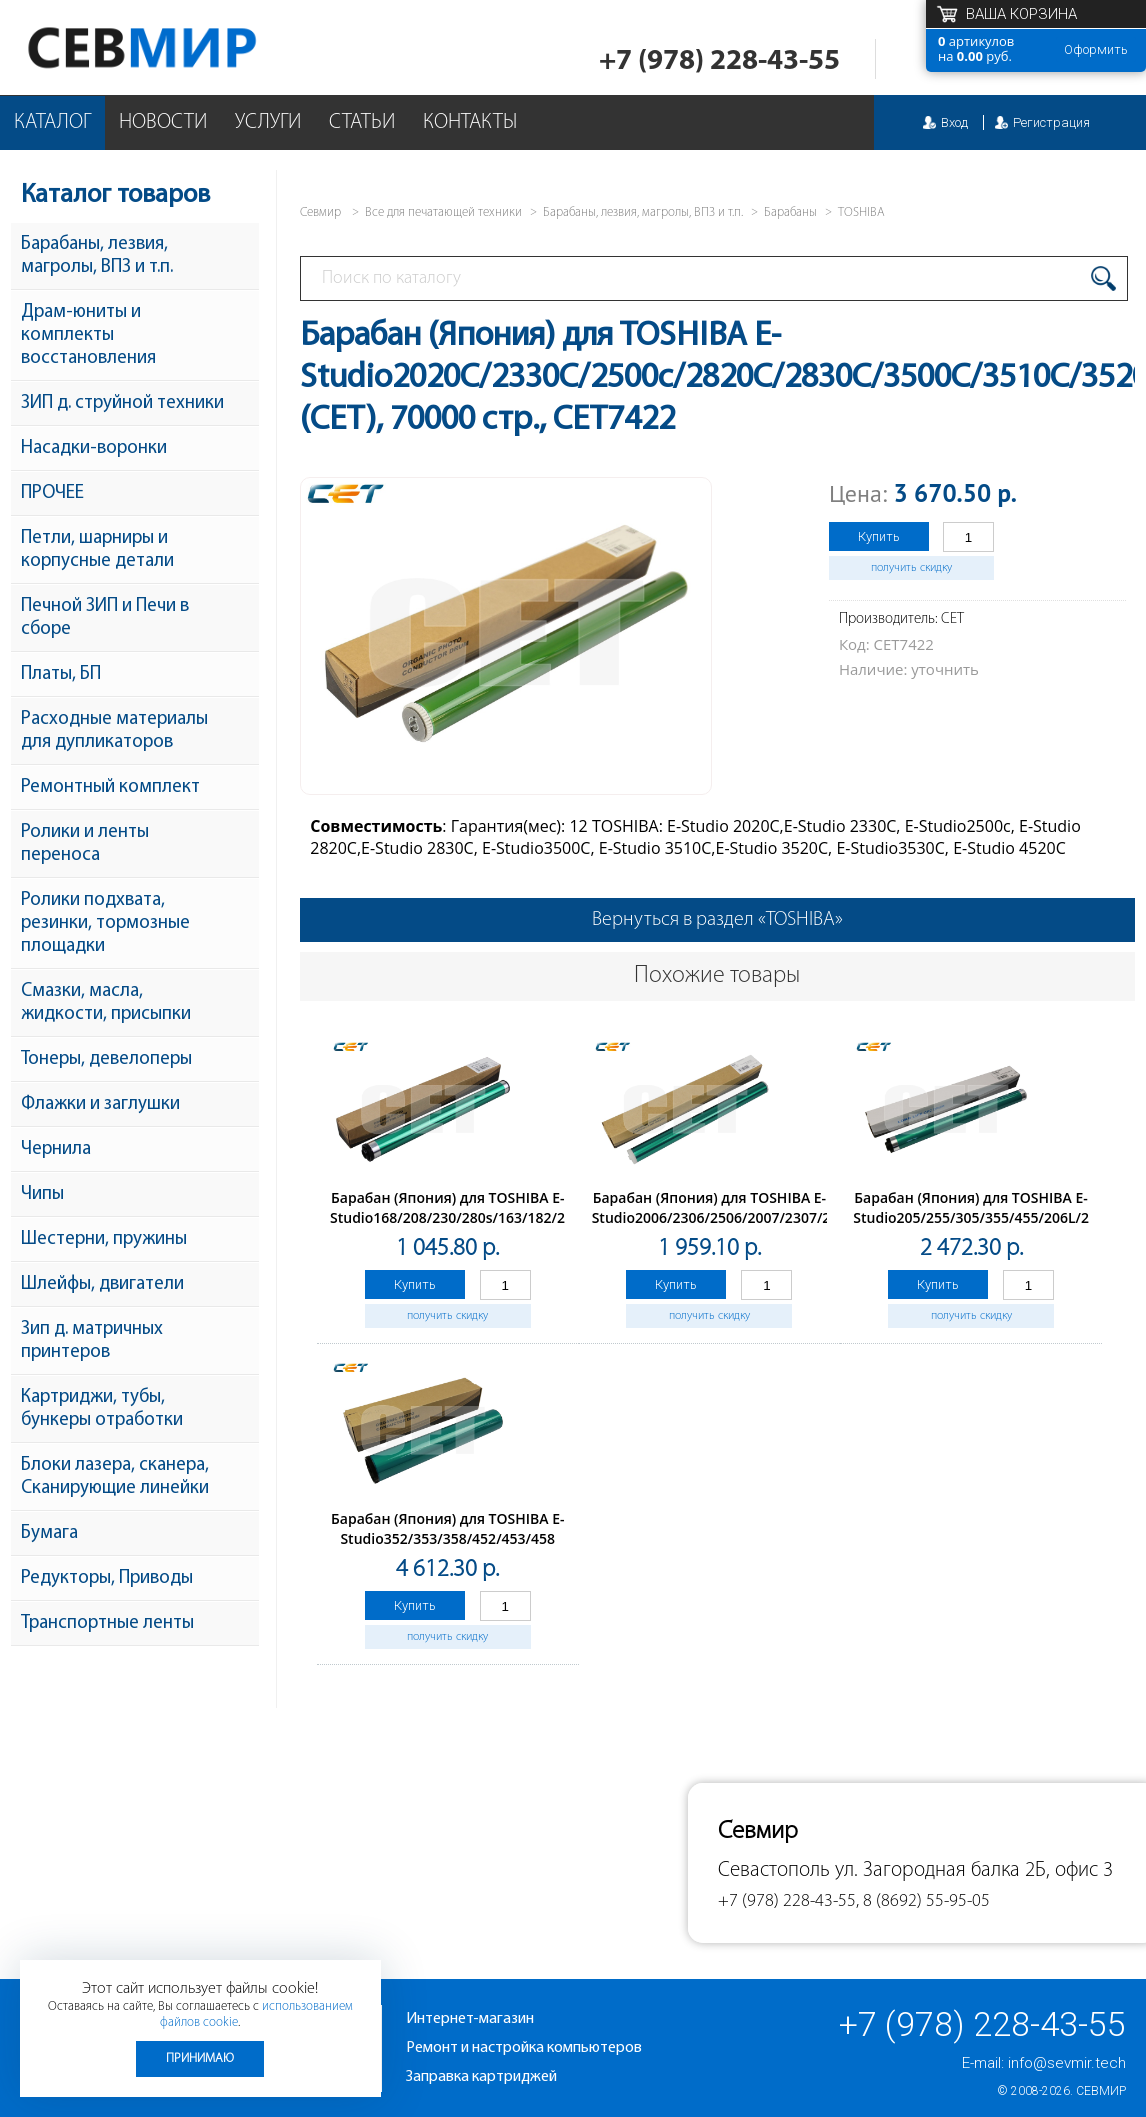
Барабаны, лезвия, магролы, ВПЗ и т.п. (97, 256)
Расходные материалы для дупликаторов (114, 731)
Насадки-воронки (94, 448)
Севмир (1101, 2091)
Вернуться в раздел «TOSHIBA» (717, 920)
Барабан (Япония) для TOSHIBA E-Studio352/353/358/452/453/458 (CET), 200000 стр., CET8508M (447, 1538)
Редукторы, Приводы (107, 1578)
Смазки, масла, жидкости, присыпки (106, 1003)
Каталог (52, 122)
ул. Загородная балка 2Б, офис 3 (974, 1870)
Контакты (470, 122)
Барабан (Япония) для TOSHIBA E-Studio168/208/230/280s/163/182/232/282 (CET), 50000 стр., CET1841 (470, 1217)
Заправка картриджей (481, 2077)
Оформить (1096, 49)
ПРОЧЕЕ (52, 493)
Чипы (42, 1194)
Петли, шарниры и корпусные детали (97, 550)
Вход (954, 122)
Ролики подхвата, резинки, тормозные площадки (105, 923)
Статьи (362, 122)
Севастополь (774, 1870)
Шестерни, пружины (104, 1239)
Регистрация (1051, 122)
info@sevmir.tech (1067, 2063)
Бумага (49, 1533)
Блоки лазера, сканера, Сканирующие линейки (115, 1477)
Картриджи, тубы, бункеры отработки (102, 1409)
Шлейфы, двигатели (102, 1284)
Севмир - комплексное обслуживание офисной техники (182, 47)
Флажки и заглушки (100, 1104)
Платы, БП (61, 674)
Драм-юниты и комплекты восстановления (88, 335)
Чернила (56, 1149)
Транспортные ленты (107, 1623)
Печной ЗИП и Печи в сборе (105, 618)
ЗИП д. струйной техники (122, 403)
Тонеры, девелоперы (106, 1059)
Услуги (268, 122)
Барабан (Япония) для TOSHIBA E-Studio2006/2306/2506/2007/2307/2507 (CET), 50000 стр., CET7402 (723, 1217)
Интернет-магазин (470, 2019)
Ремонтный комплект (110, 787)
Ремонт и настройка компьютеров (524, 2048)
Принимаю (200, 2058)
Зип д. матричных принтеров (92, 1341)
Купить (879, 536)
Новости (163, 122)
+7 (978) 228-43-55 (719, 61)
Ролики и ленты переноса (85, 844)
